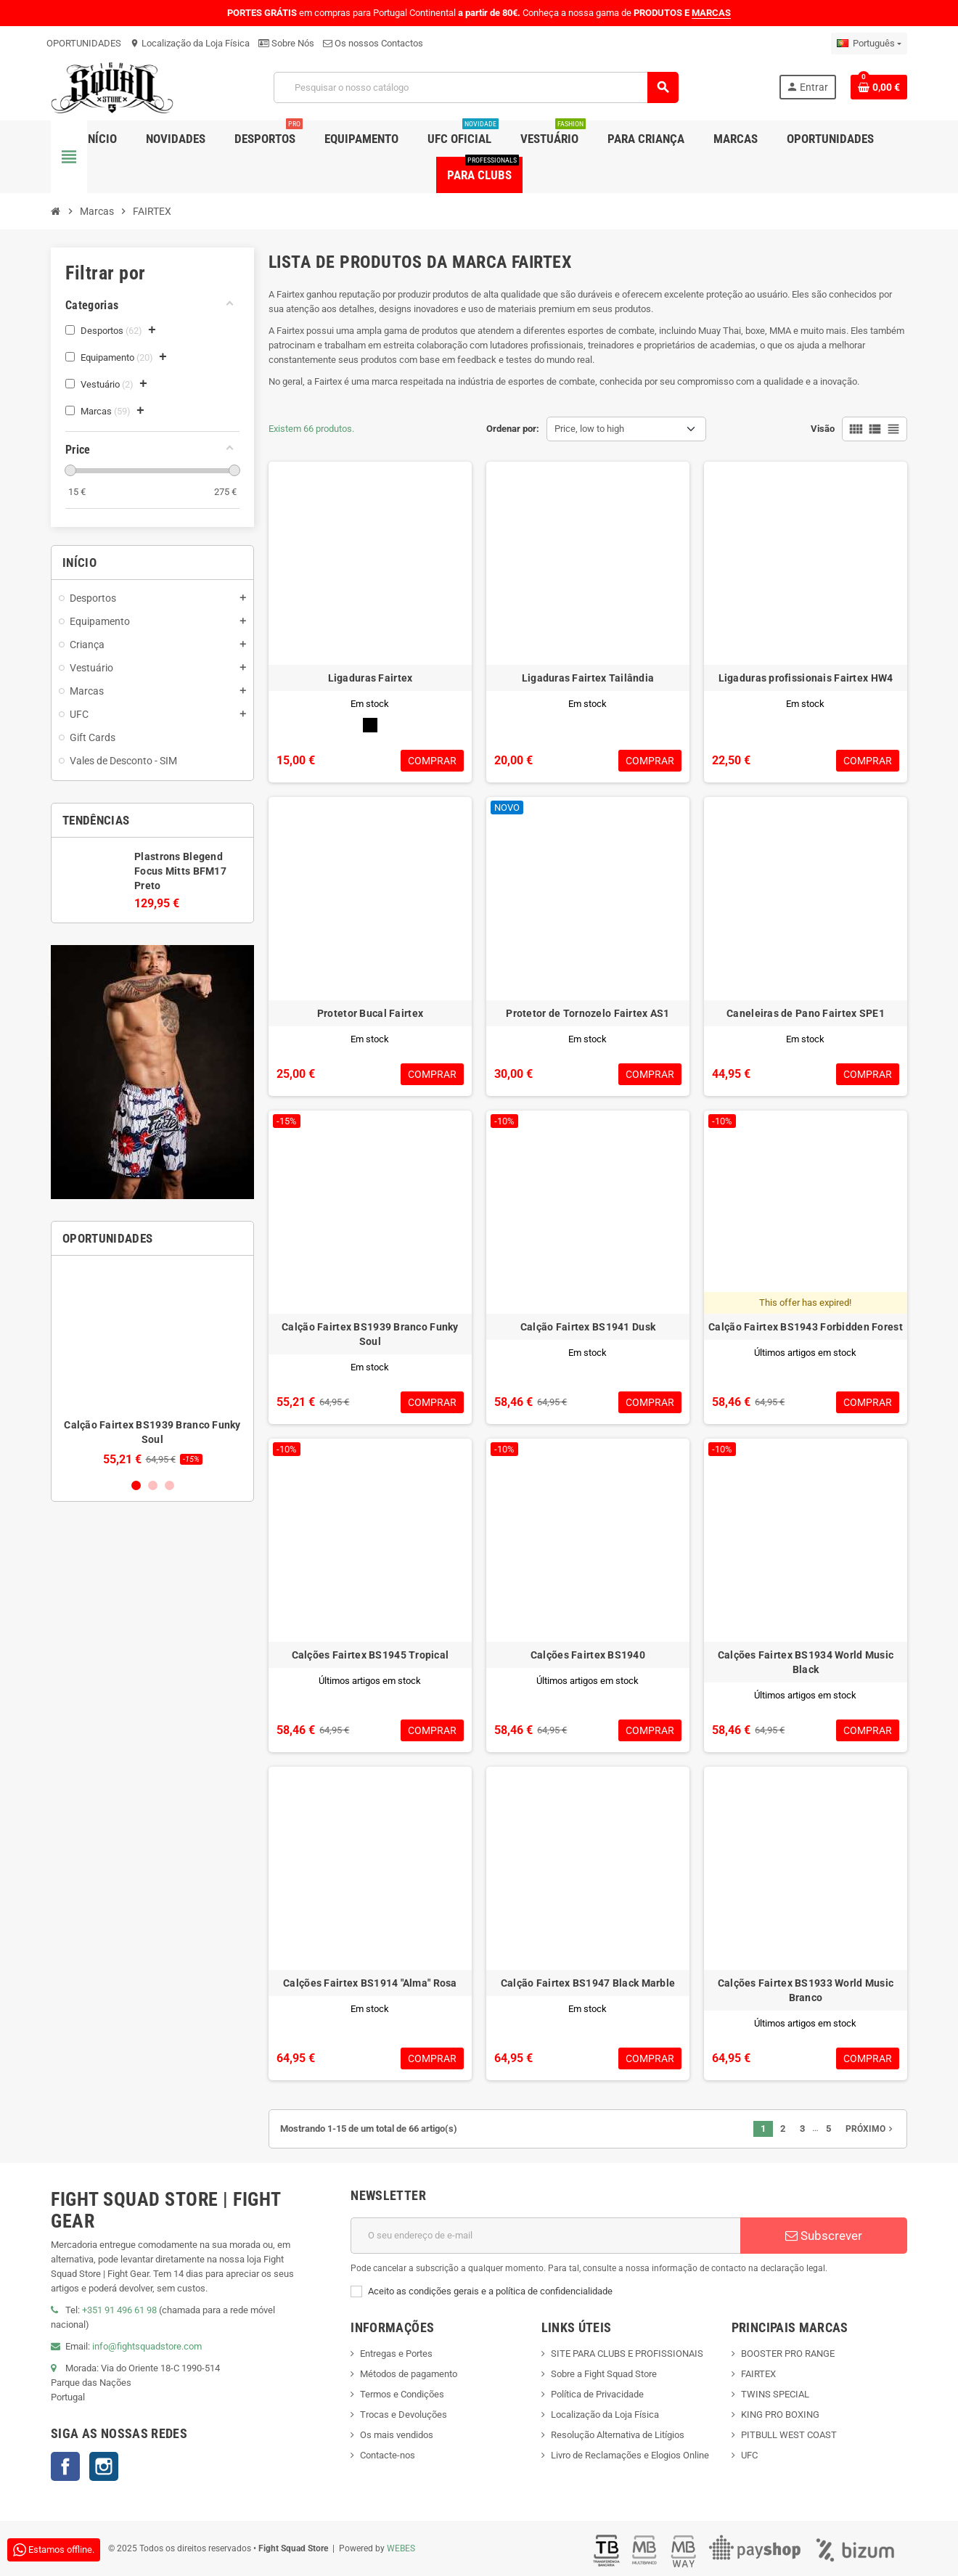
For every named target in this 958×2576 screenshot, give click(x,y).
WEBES (401, 2548)
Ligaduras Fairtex (370, 678)
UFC (749, 2455)
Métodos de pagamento (408, 2373)
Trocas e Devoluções (403, 2414)
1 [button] (136, 1485)
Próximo (871, 2129)
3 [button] (169, 1485)
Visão (823, 428)
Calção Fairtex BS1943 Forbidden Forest (805, 1327)
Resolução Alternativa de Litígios (617, 2434)
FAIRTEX (758, 2373)
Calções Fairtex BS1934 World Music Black (806, 1662)
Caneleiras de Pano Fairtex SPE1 (805, 1013)
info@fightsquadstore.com (147, 2346)
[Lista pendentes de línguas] (869, 43)
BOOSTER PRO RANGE (788, 2353)
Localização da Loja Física (190, 43)
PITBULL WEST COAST (789, 2434)
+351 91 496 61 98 (119, 2310)
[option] (152, 1366)
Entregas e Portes (396, 2353)
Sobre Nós (286, 43)
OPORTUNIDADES (83, 43)
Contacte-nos (387, 2455)
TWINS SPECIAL (775, 2394)
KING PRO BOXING (780, 2414)
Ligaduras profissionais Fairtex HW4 (805, 678)
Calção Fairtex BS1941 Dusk (587, 1327)
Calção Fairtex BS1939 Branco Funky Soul (370, 1334)
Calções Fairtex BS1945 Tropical (370, 1655)
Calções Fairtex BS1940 (588, 1655)
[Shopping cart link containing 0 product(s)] (879, 87)
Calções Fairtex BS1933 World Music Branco (806, 1990)
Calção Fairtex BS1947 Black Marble (588, 1983)
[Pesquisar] (475, 87)
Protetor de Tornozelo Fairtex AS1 (587, 1013)
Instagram (103, 2466)
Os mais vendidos (396, 2434)
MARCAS (711, 12)
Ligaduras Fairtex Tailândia (588, 678)
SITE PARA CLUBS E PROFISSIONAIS (627, 2353)
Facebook (65, 2466)
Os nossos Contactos (373, 43)
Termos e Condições (402, 2394)
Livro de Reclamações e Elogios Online (630, 2455)
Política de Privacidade (597, 2394)
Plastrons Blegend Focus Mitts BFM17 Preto (180, 871)
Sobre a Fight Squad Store (604, 2373)
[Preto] (370, 725)
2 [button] (152, 1485)
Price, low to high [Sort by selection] (589, 428)
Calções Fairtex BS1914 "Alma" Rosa (370, 1983)
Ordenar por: (512, 428)
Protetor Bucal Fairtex (370, 1013)
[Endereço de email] (545, 2235)
